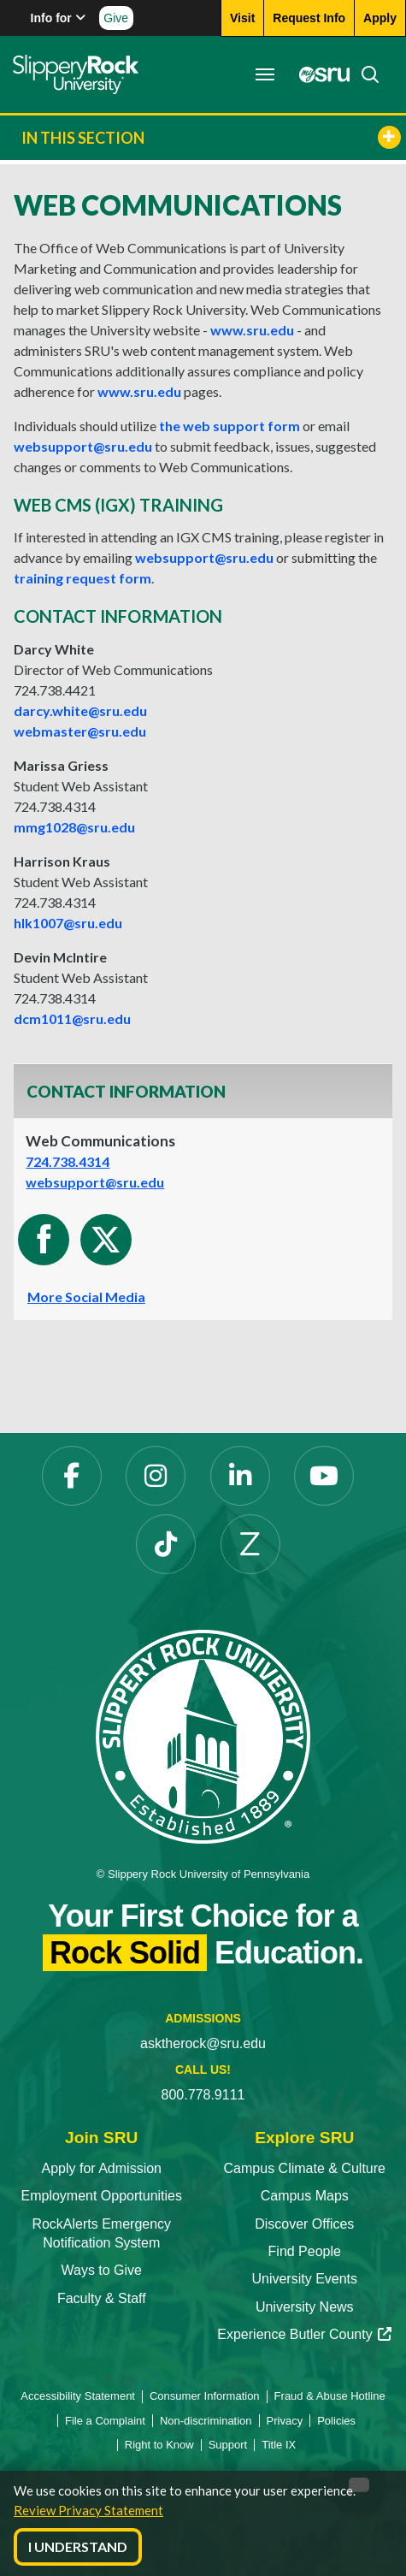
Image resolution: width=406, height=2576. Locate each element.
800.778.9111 (203, 2094)
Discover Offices (304, 2224)
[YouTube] (324, 1476)
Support (228, 2444)
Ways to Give (101, 2270)
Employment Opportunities (101, 2195)
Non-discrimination (206, 2420)
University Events (304, 2278)
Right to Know (159, 2444)
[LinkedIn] (240, 1476)
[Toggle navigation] (265, 74)
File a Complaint (105, 2420)
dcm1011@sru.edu (72, 1018)
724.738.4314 (67, 1161)
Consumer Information (205, 2395)
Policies (336, 2420)
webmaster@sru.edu (80, 731)
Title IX (279, 2444)
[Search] (365, 74)
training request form (82, 578)
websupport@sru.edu (83, 446)
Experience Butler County (304, 2334)
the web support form (229, 425)
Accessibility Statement (78, 2395)
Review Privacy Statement (88, 2510)
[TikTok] (166, 1544)
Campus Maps (305, 2195)
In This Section (211, 137)
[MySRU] (319, 74)
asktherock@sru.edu (203, 2043)
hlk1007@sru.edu (68, 923)
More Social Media (86, 1296)
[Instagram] (155, 1476)
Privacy (285, 2420)
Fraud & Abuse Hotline (329, 2395)
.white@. (80, 710)
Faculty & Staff (101, 2298)
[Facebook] (72, 1476)
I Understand (77, 2546)
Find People (304, 2251)
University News (305, 2307)
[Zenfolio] (250, 1544)
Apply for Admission (101, 2168)
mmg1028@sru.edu (74, 827)
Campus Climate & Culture (304, 2168)
